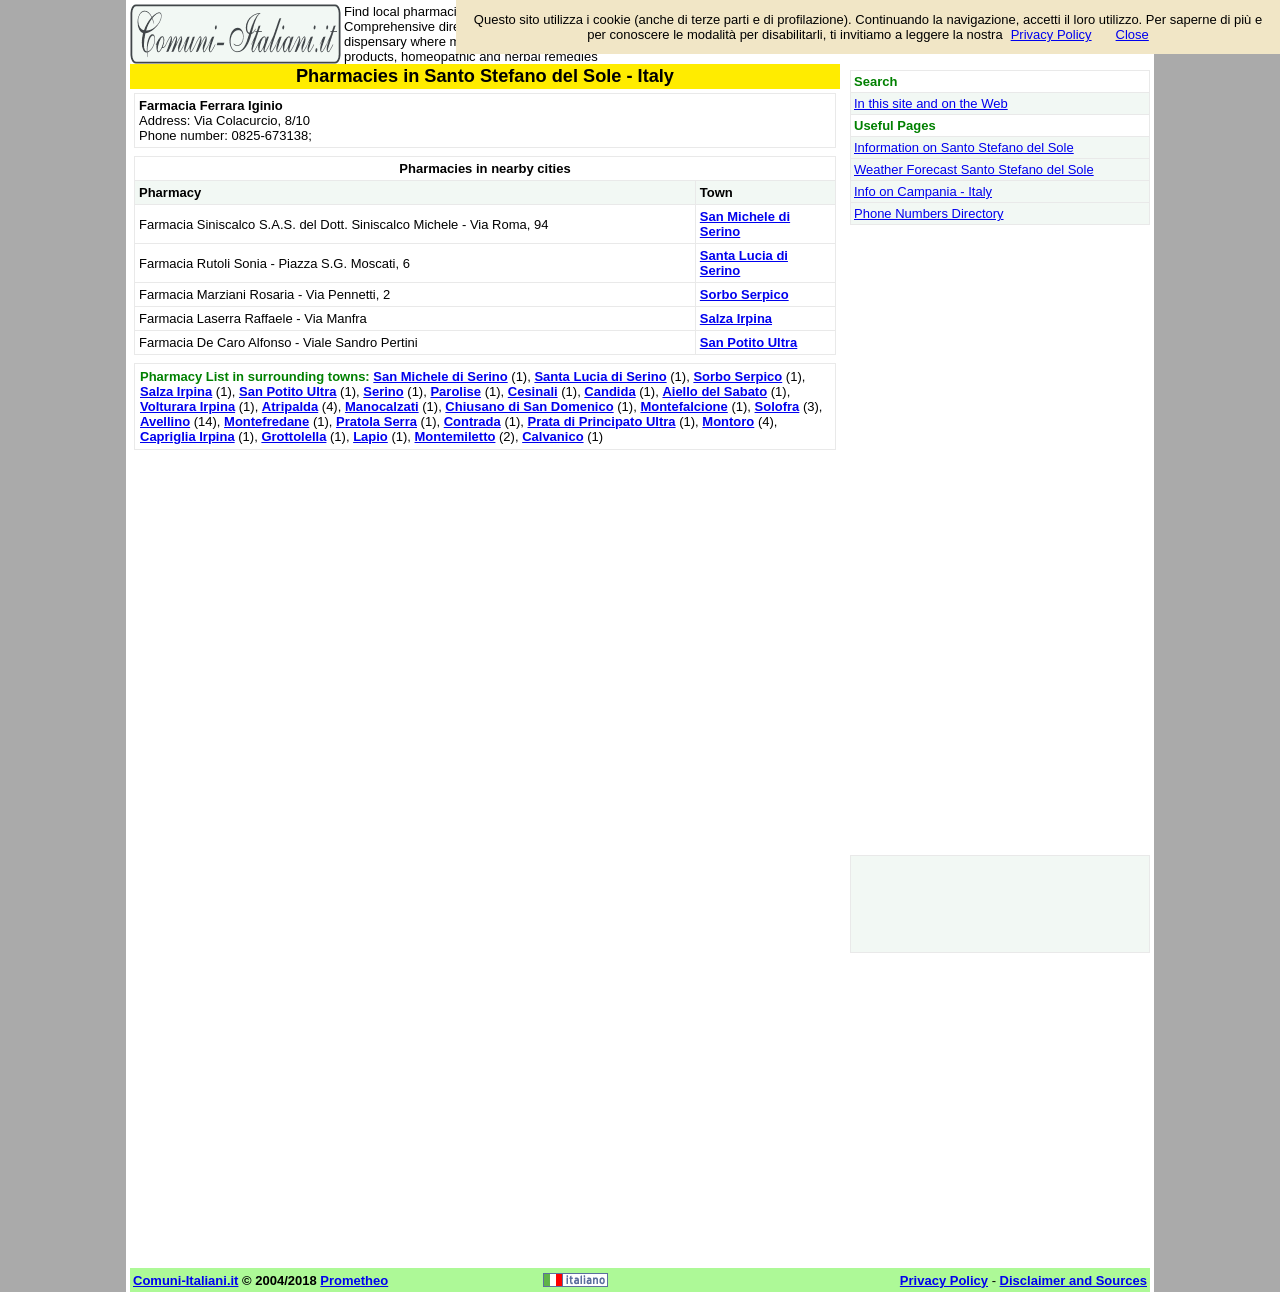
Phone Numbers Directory (929, 213)
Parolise (455, 391)
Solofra (777, 406)
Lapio (370, 436)
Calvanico (552, 436)
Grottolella (293, 436)
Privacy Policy (1051, 34)
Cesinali (533, 391)
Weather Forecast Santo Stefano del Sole (974, 169)
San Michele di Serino (440, 376)
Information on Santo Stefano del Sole (964, 147)
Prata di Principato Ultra (602, 421)
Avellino (165, 421)
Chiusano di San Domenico (529, 406)
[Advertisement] (485, 595)
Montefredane (266, 421)
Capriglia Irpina (187, 436)
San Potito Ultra (749, 342)
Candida (609, 391)
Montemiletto (455, 436)
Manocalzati (382, 406)
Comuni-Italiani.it (185, 1280)
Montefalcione (683, 406)
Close (1132, 34)
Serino (383, 391)
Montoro (728, 421)
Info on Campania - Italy (923, 191)
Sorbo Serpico (744, 294)
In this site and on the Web (931, 103)
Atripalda (290, 406)
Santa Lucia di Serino (600, 376)
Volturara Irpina (187, 406)
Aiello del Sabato (714, 391)
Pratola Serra (376, 421)
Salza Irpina (736, 318)
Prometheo (354, 1280)
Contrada (472, 421)
